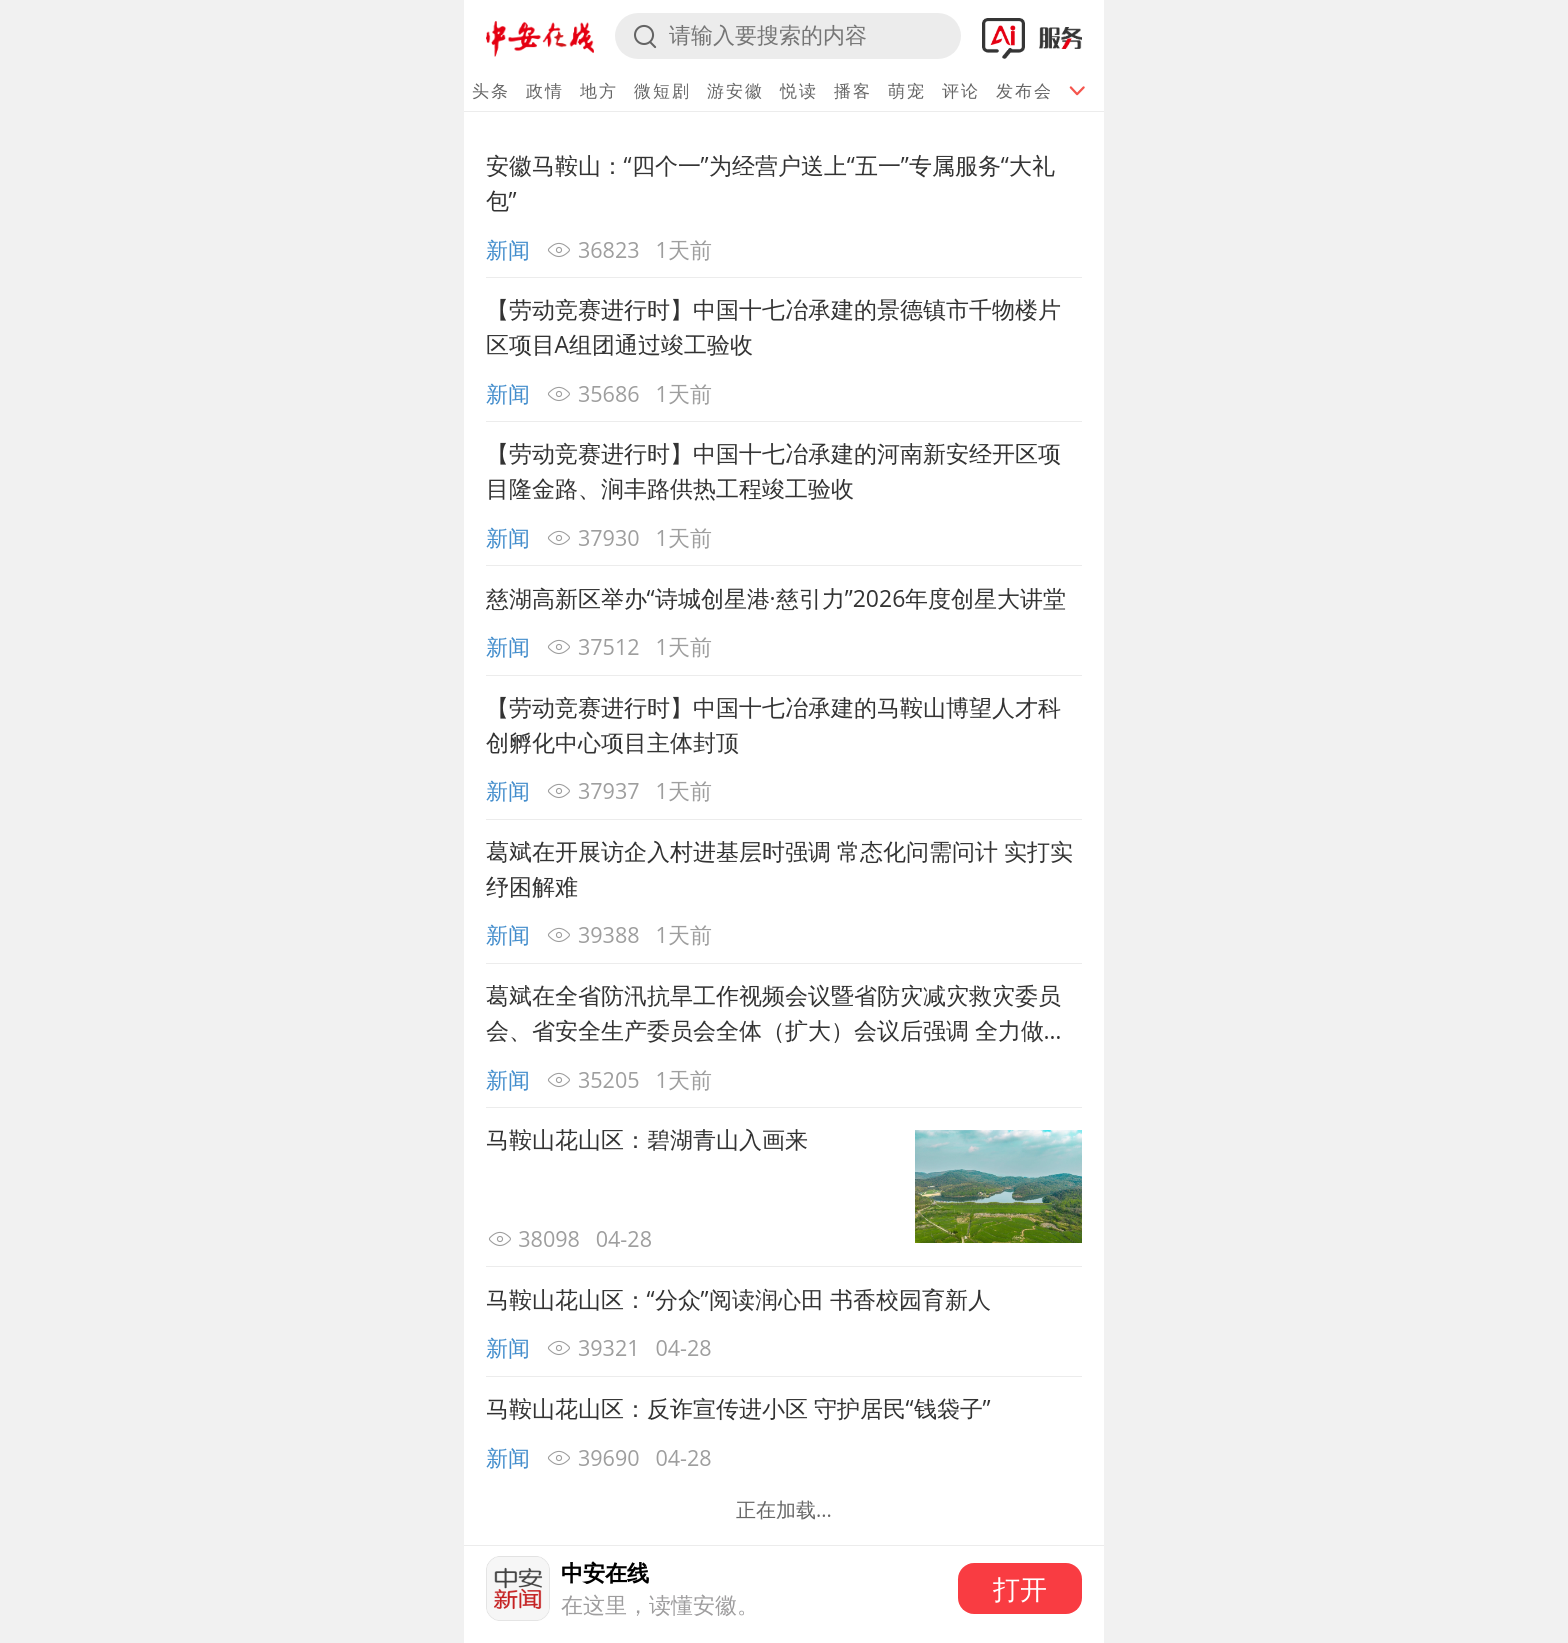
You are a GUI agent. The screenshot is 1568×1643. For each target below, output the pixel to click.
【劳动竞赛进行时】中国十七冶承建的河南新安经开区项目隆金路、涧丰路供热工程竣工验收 (773, 470)
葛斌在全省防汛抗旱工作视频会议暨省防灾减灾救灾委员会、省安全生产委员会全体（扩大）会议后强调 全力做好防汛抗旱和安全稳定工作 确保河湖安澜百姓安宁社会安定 (776, 1013)
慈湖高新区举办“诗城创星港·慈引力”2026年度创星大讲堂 (776, 598)
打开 (1020, 1588)
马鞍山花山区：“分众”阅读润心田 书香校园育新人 (738, 1299)
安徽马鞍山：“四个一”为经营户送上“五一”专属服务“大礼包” (770, 182)
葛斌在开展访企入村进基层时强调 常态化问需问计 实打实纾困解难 (779, 868)
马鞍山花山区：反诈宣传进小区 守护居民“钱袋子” (738, 1408)
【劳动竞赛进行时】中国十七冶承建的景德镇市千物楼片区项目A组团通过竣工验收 (773, 326)
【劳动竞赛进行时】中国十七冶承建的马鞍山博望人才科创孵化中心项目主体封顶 (773, 724)
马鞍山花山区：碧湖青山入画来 (647, 1139)
